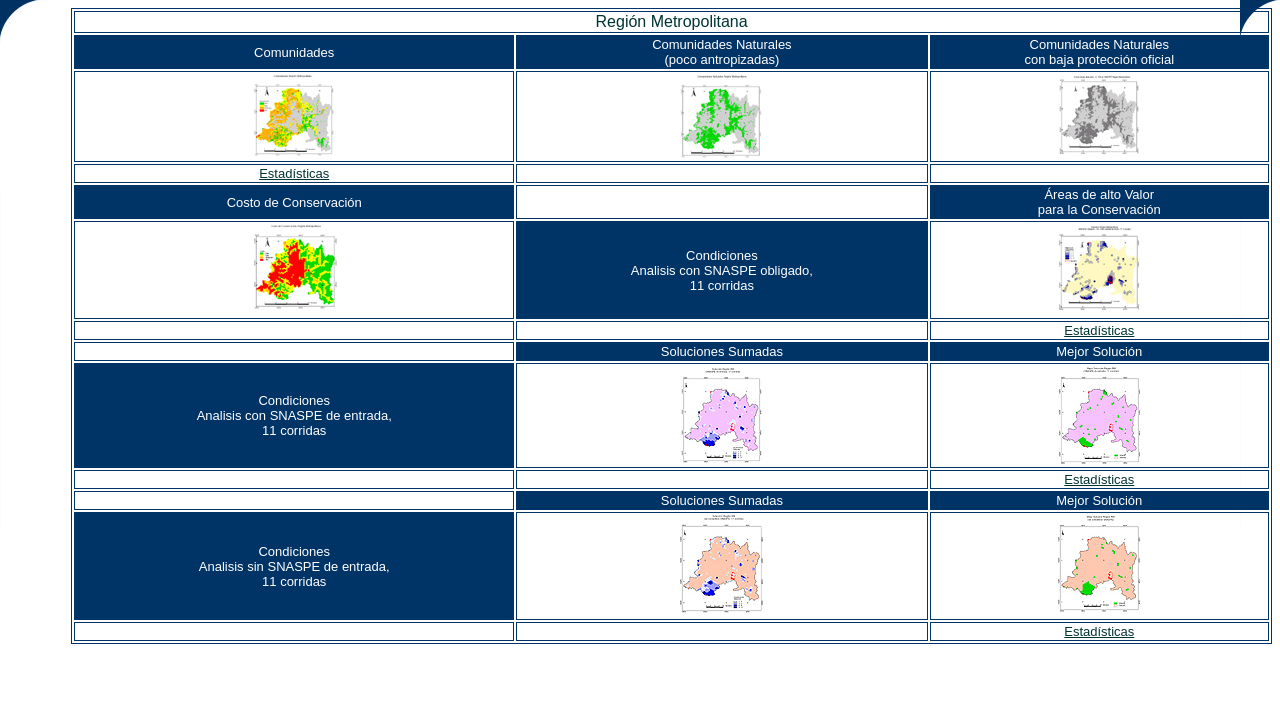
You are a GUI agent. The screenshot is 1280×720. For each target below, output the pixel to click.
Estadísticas (294, 173)
